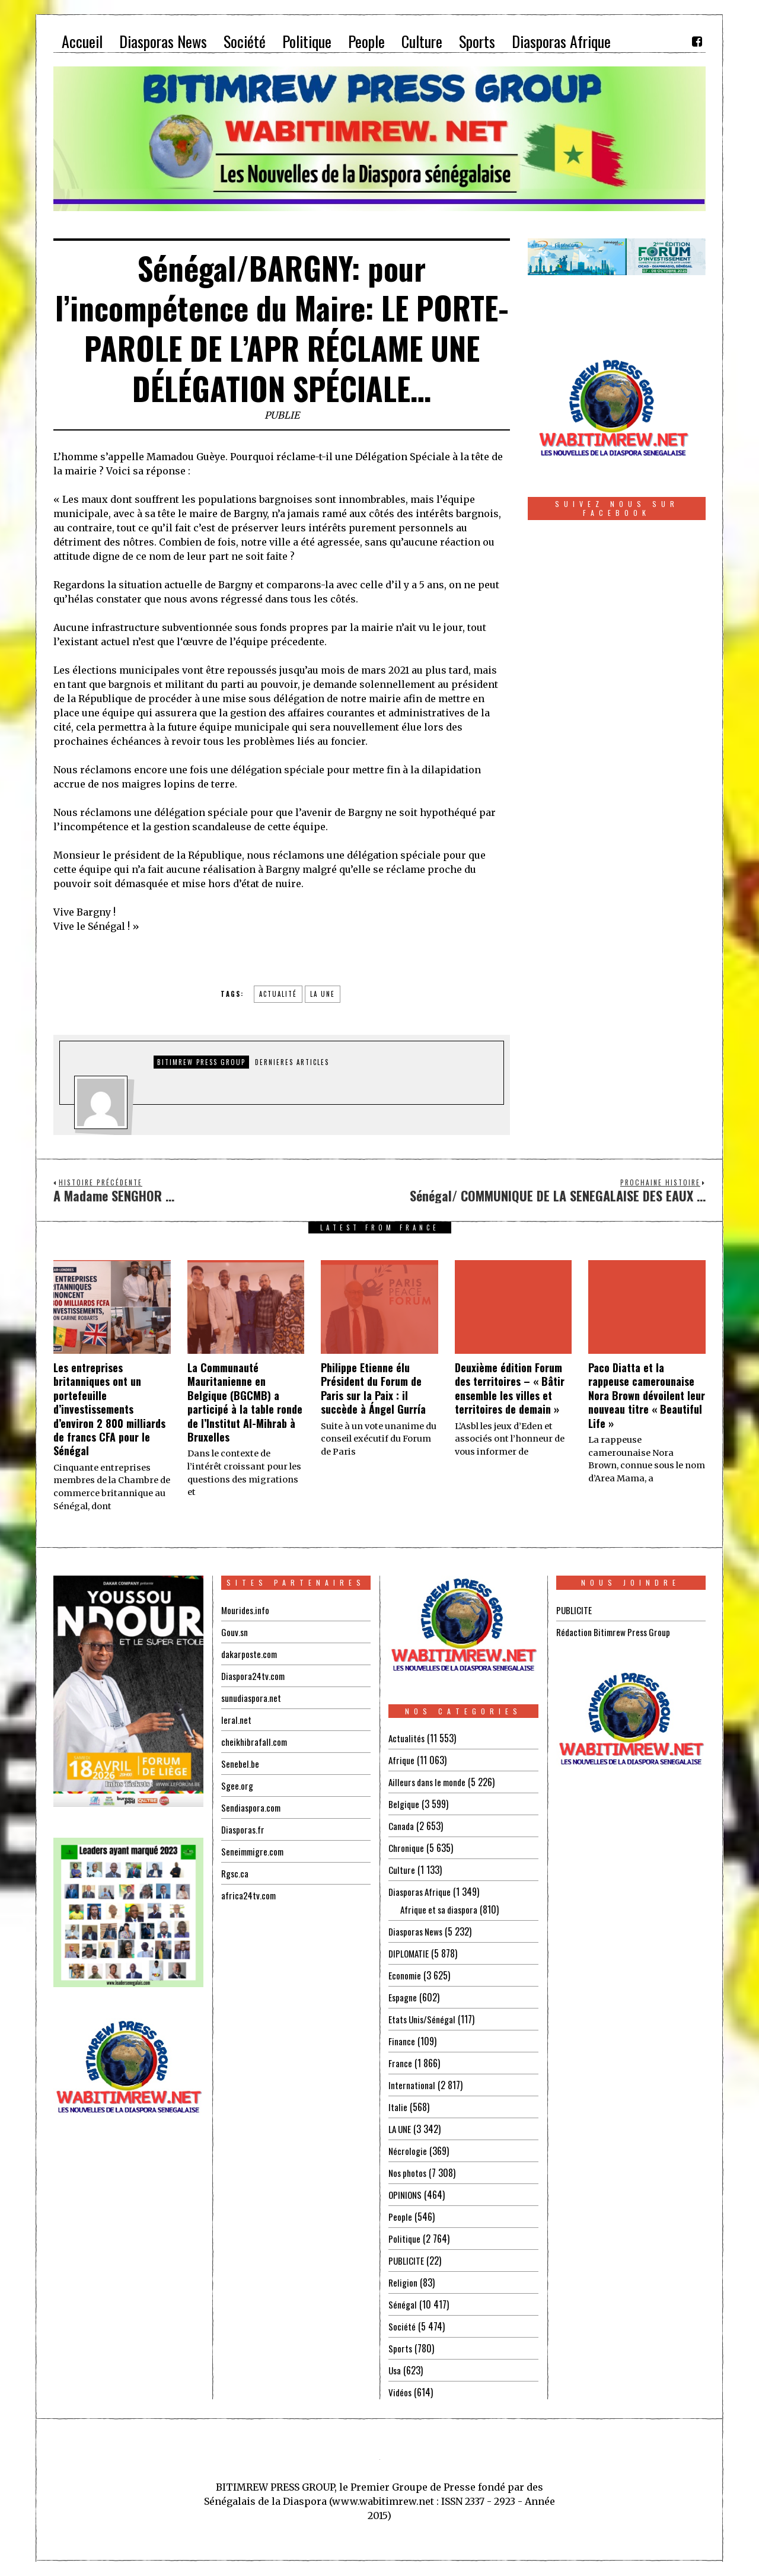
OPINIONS (406, 2195)
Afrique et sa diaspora (441, 1909)
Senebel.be (240, 1763)
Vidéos (400, 2392)
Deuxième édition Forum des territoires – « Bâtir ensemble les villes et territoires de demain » (510, 1388)
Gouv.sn (234, 1632)
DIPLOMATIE (409, 1953)
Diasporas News (417, 1931)
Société (402, 2326)
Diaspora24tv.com (254, 1676)
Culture (401, 1870)
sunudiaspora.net (252, 1698)
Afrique (402, 1760)
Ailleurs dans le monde (429, 1782)
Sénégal (402, 2304)
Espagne (402, 1997)
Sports (400, 2348)
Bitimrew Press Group (201, 1062)
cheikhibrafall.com (255, 1742)
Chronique (406, 1848)
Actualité (278, 994)
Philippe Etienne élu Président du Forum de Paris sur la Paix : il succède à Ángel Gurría (373, 1388)
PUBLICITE (406, 2260)
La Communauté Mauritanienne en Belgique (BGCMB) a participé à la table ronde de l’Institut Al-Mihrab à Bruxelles (244, 1402)
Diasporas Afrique (421, 1892)
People (400, 2217)
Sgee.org (237, 1785)
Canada (401, 1826)
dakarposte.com (250, 1654)
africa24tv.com (249, 1895)
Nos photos (408, 2173)
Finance (401, 2041)
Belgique (404, 1804)
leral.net (236, 1720)
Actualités (407, 1738)
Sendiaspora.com (252, 1807)
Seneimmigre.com (254, 1851)
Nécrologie (408, 2151)
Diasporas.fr (243, 1829)
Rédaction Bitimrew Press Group (615, 1632)
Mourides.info (246, 1610)
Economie (405, 1975)
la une (322, 994)
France (400, 2063)
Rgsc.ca (235, 1873)
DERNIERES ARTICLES (292, 1062)
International (411, 2085)
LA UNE (400, 2129)
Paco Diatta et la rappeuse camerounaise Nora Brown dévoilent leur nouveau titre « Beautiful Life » (646, 1395)
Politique (404, 2238)
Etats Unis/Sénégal (423, 2019)
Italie (397, 2107)
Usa (395, 2370)
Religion (403, 2282)
